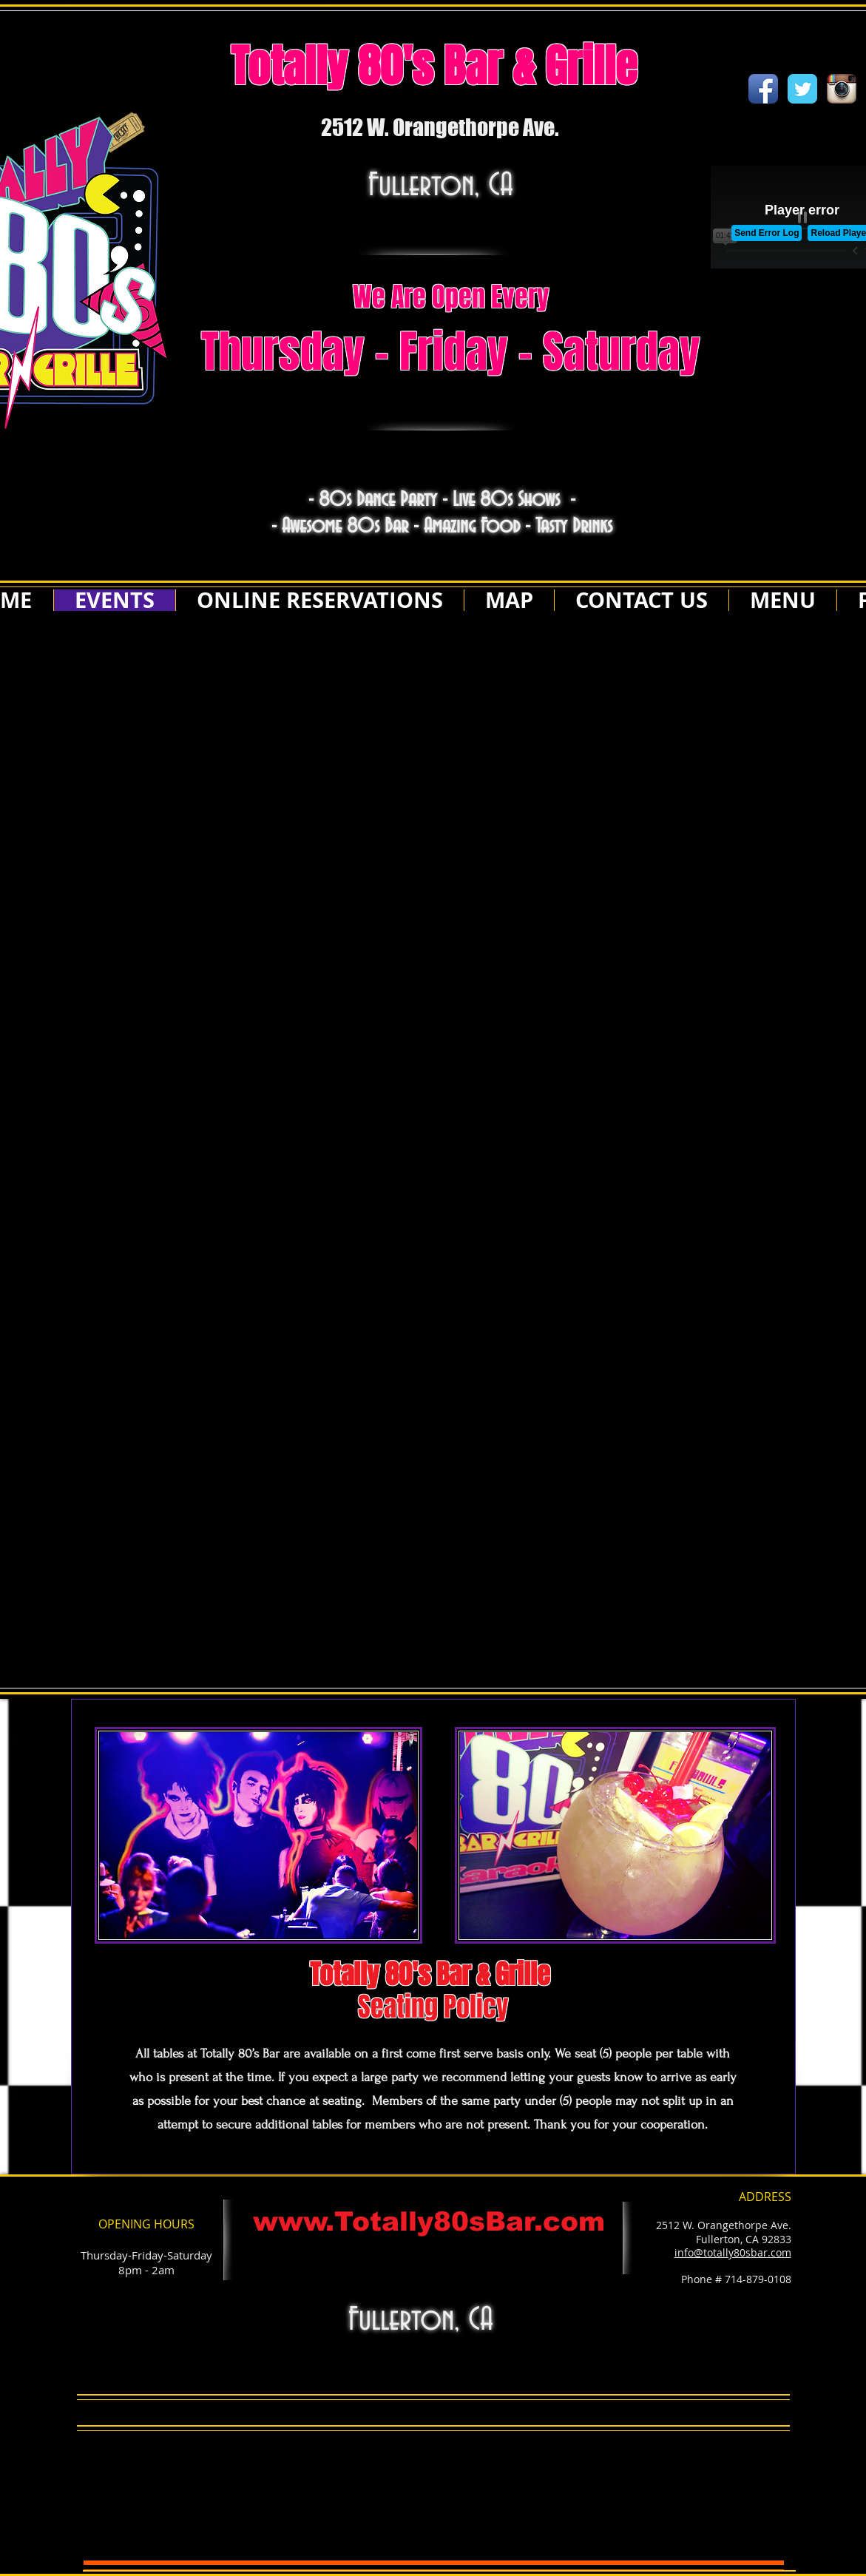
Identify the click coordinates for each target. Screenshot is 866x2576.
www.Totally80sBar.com (429, 2221)
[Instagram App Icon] (841, 89)
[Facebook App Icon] (763, 89)
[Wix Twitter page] (802, 89)
